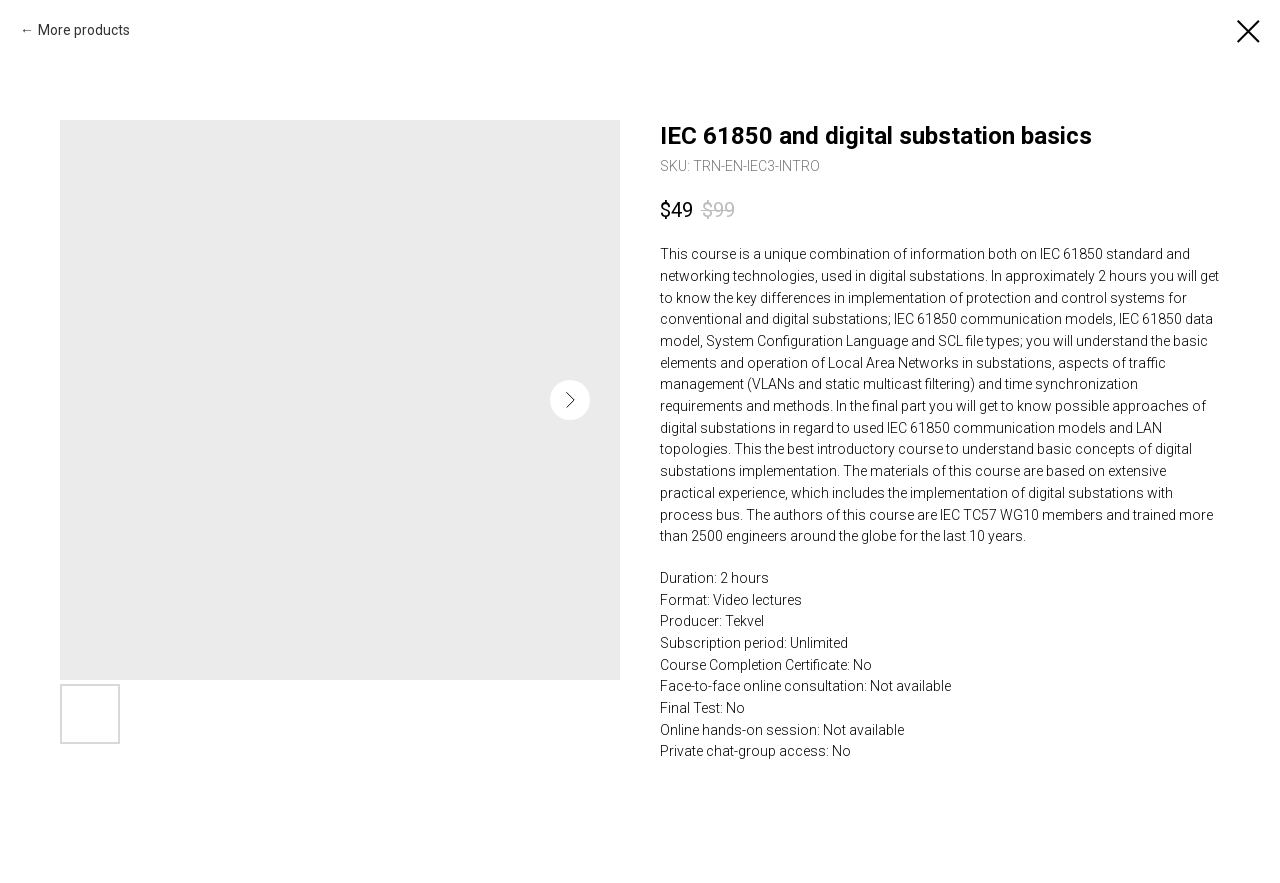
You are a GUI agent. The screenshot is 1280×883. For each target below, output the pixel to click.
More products (84, 30)
